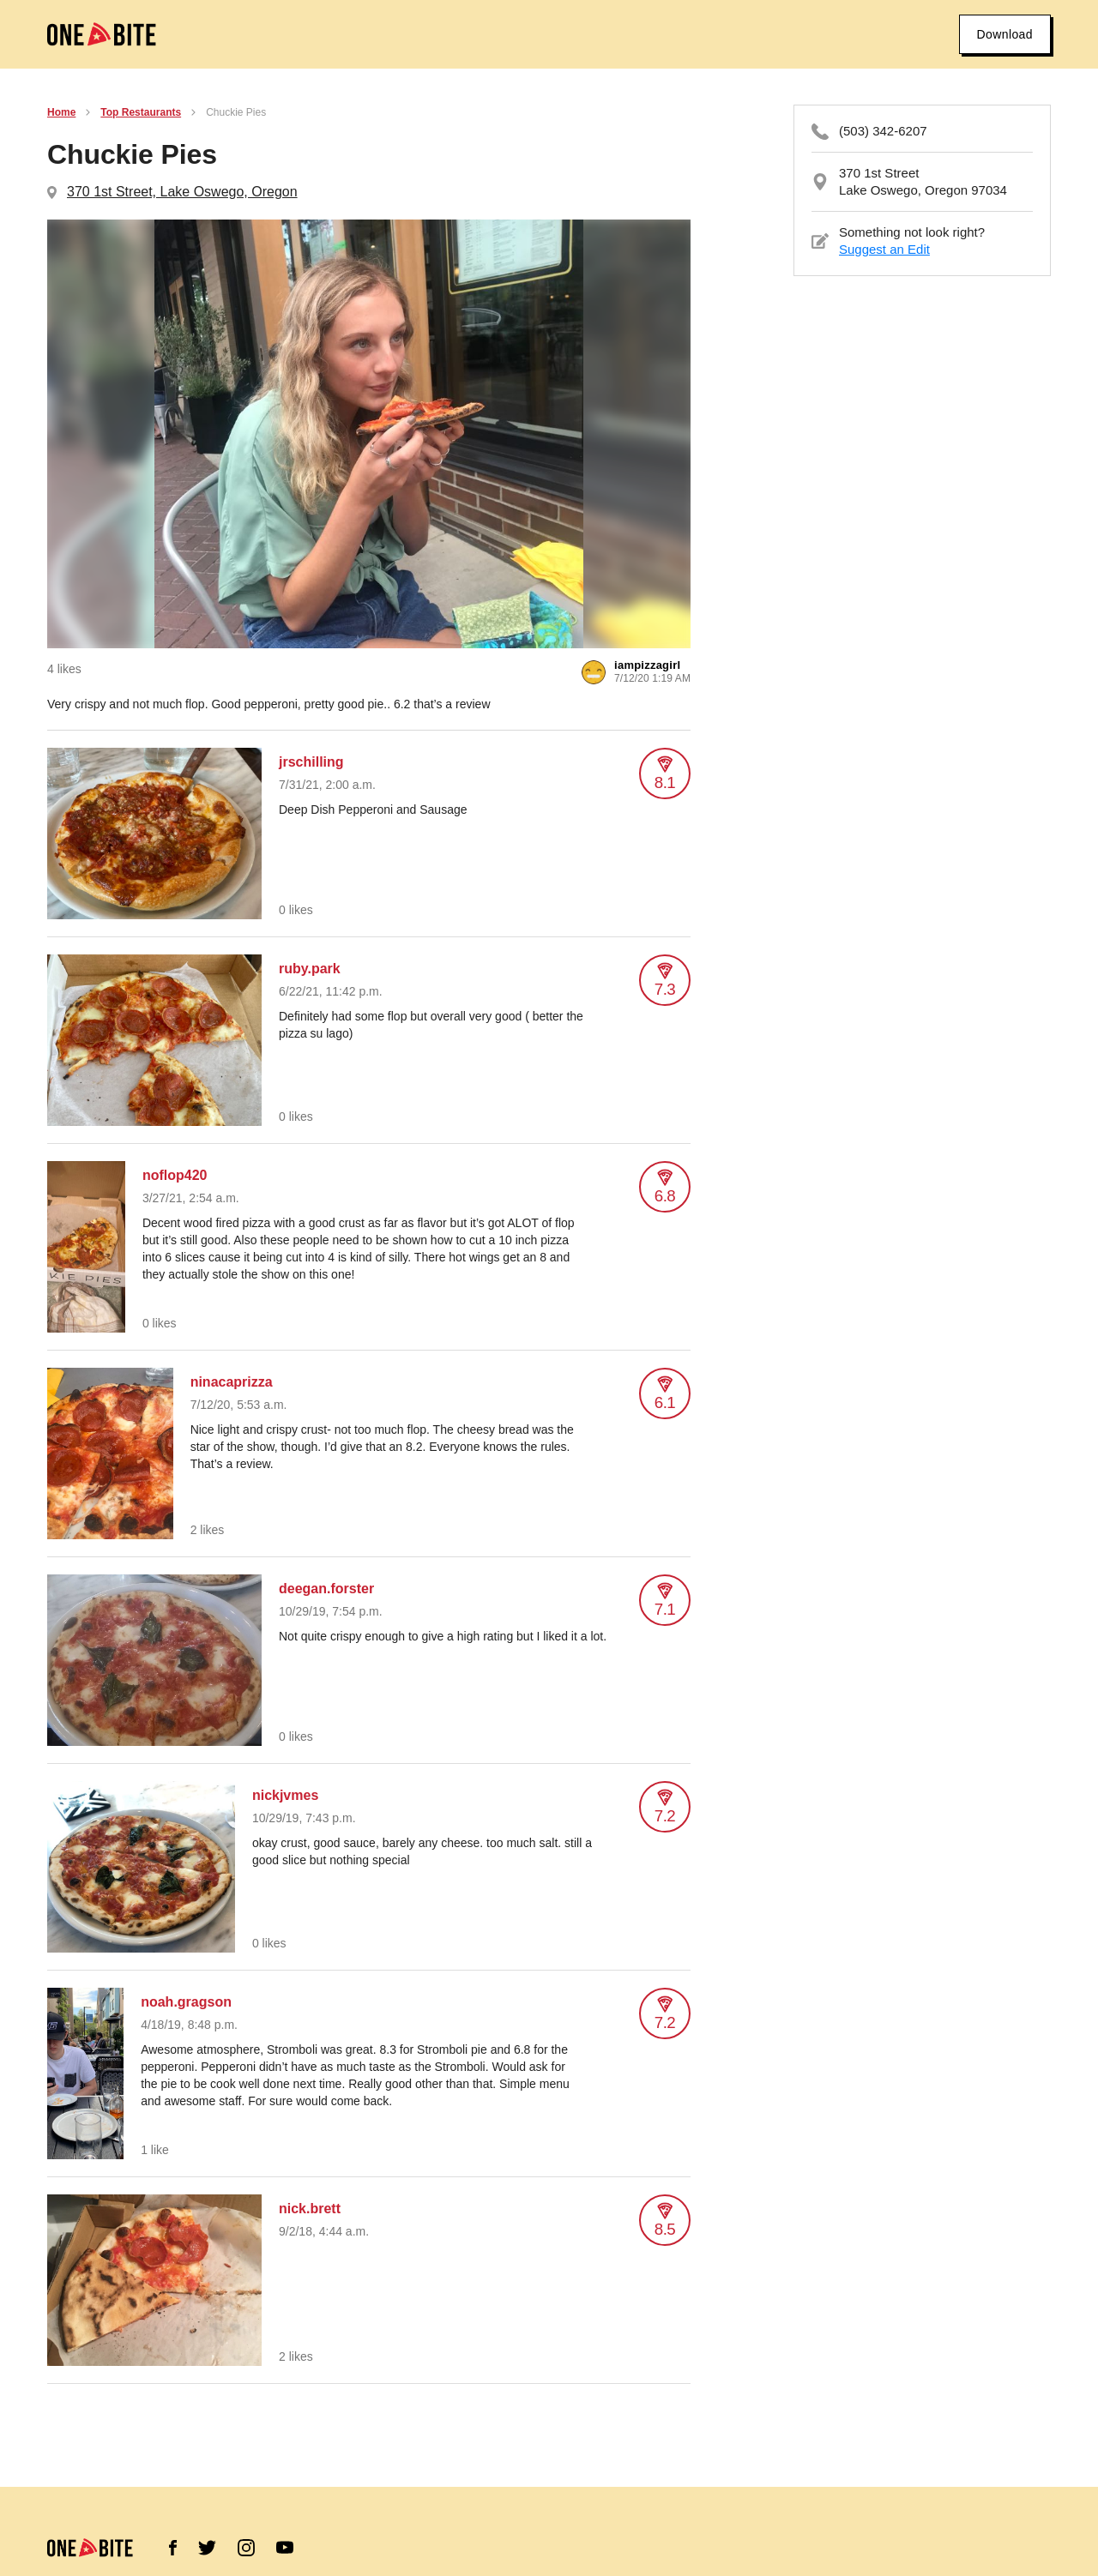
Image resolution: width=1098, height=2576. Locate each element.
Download (1005, 34)
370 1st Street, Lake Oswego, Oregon (182, 191)
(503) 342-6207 (883, 130)
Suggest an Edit (884, 249)
